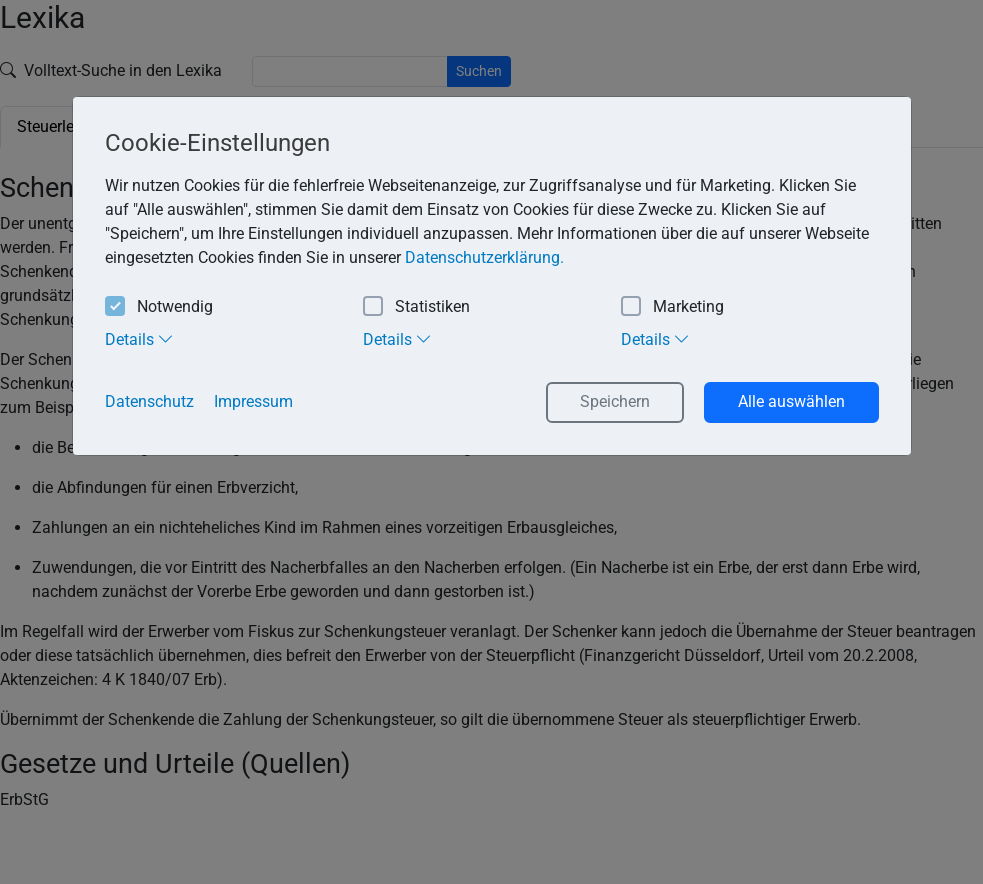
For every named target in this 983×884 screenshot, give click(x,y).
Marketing (672, 307)
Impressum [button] (253, 401)
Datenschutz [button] (149, 401)
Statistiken (416, 307)
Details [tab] (139, 339)
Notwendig (159, 307)
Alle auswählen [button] (791, 401)
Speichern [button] (615, 401)
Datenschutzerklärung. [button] (484, 257)
